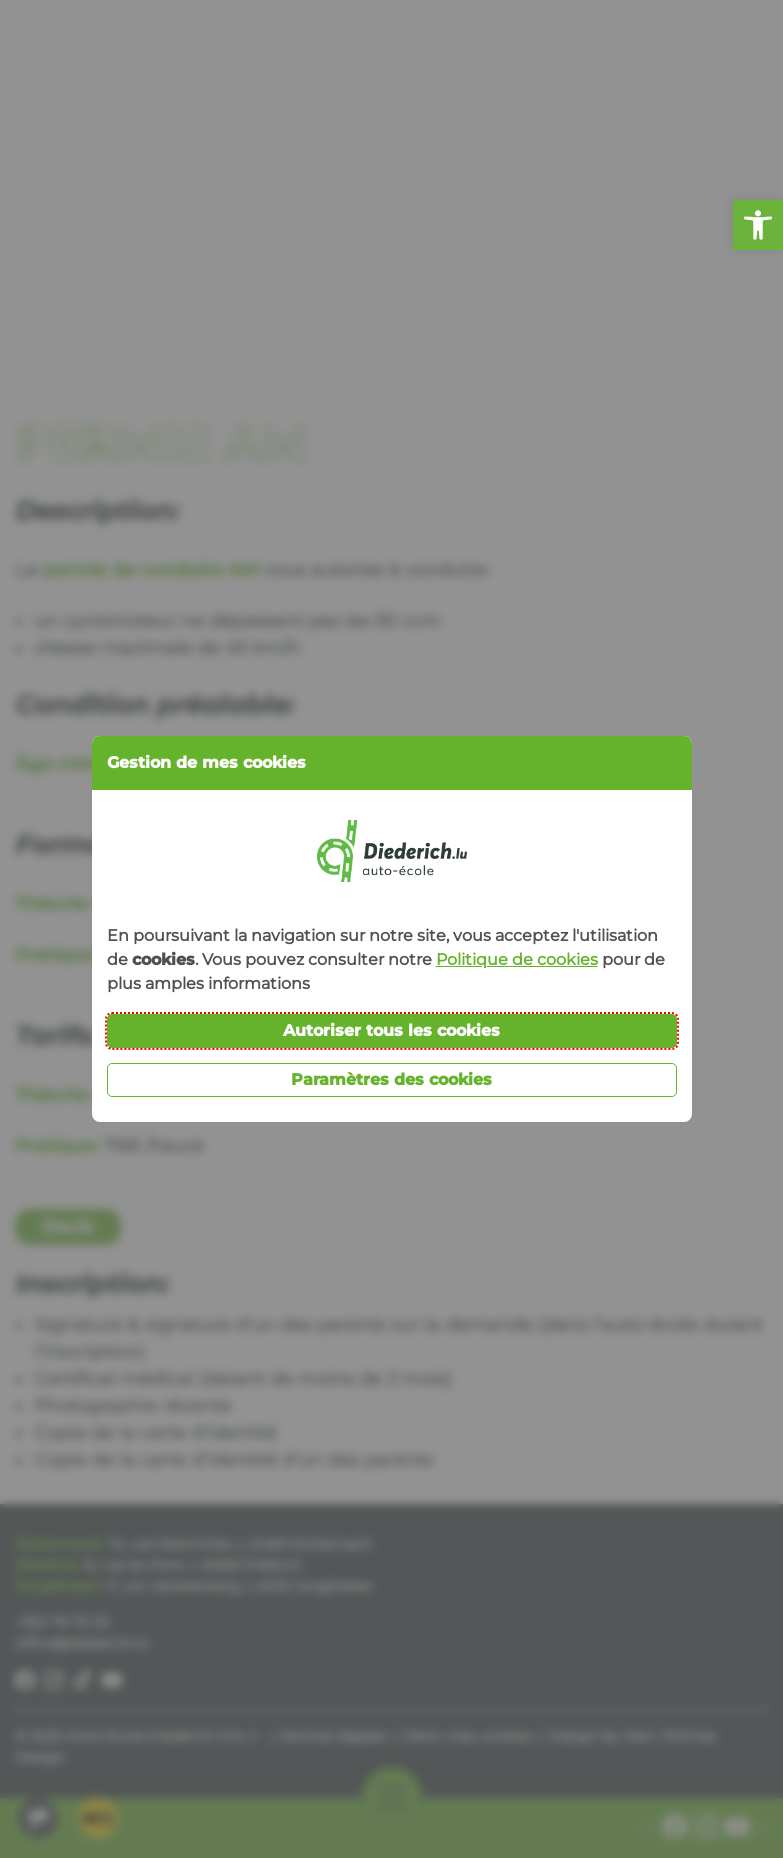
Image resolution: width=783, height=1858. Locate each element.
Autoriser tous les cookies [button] (391, 1030)
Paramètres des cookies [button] (391, 1079)
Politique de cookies (517, 959)
